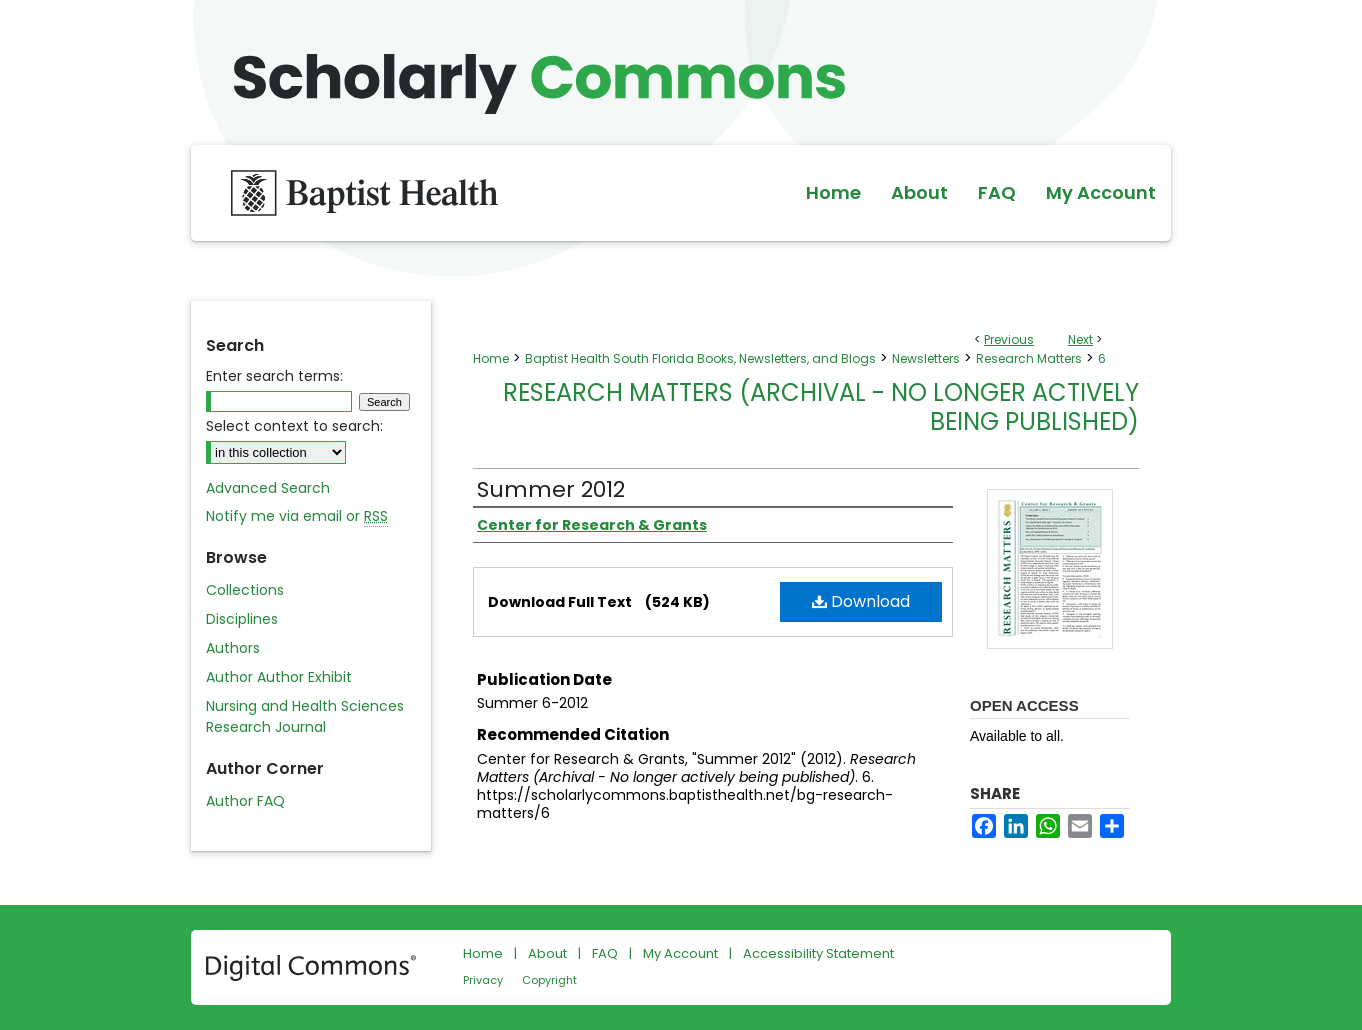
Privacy (483, 980)
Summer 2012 (551, 489)
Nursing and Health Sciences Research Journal (305, 716)
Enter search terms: (274, 376)
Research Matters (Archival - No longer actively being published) (821, 407)
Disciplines (242, 619)
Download (861, 601)
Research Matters (1029, 358)
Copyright (549, 980)
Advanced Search (268, 488)
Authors (233, 648)
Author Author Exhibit (279, 677)
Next (1080, 339)
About (547, 953)
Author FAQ (245, 801)
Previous (1009, 339)
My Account (680, 953)
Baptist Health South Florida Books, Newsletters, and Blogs (700, 358)
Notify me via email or (297, 516)
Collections (245, 590)
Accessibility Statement (818, 953)
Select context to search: (294, 426)
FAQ (605, 953)
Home (491, 358)
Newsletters (926, 358)
